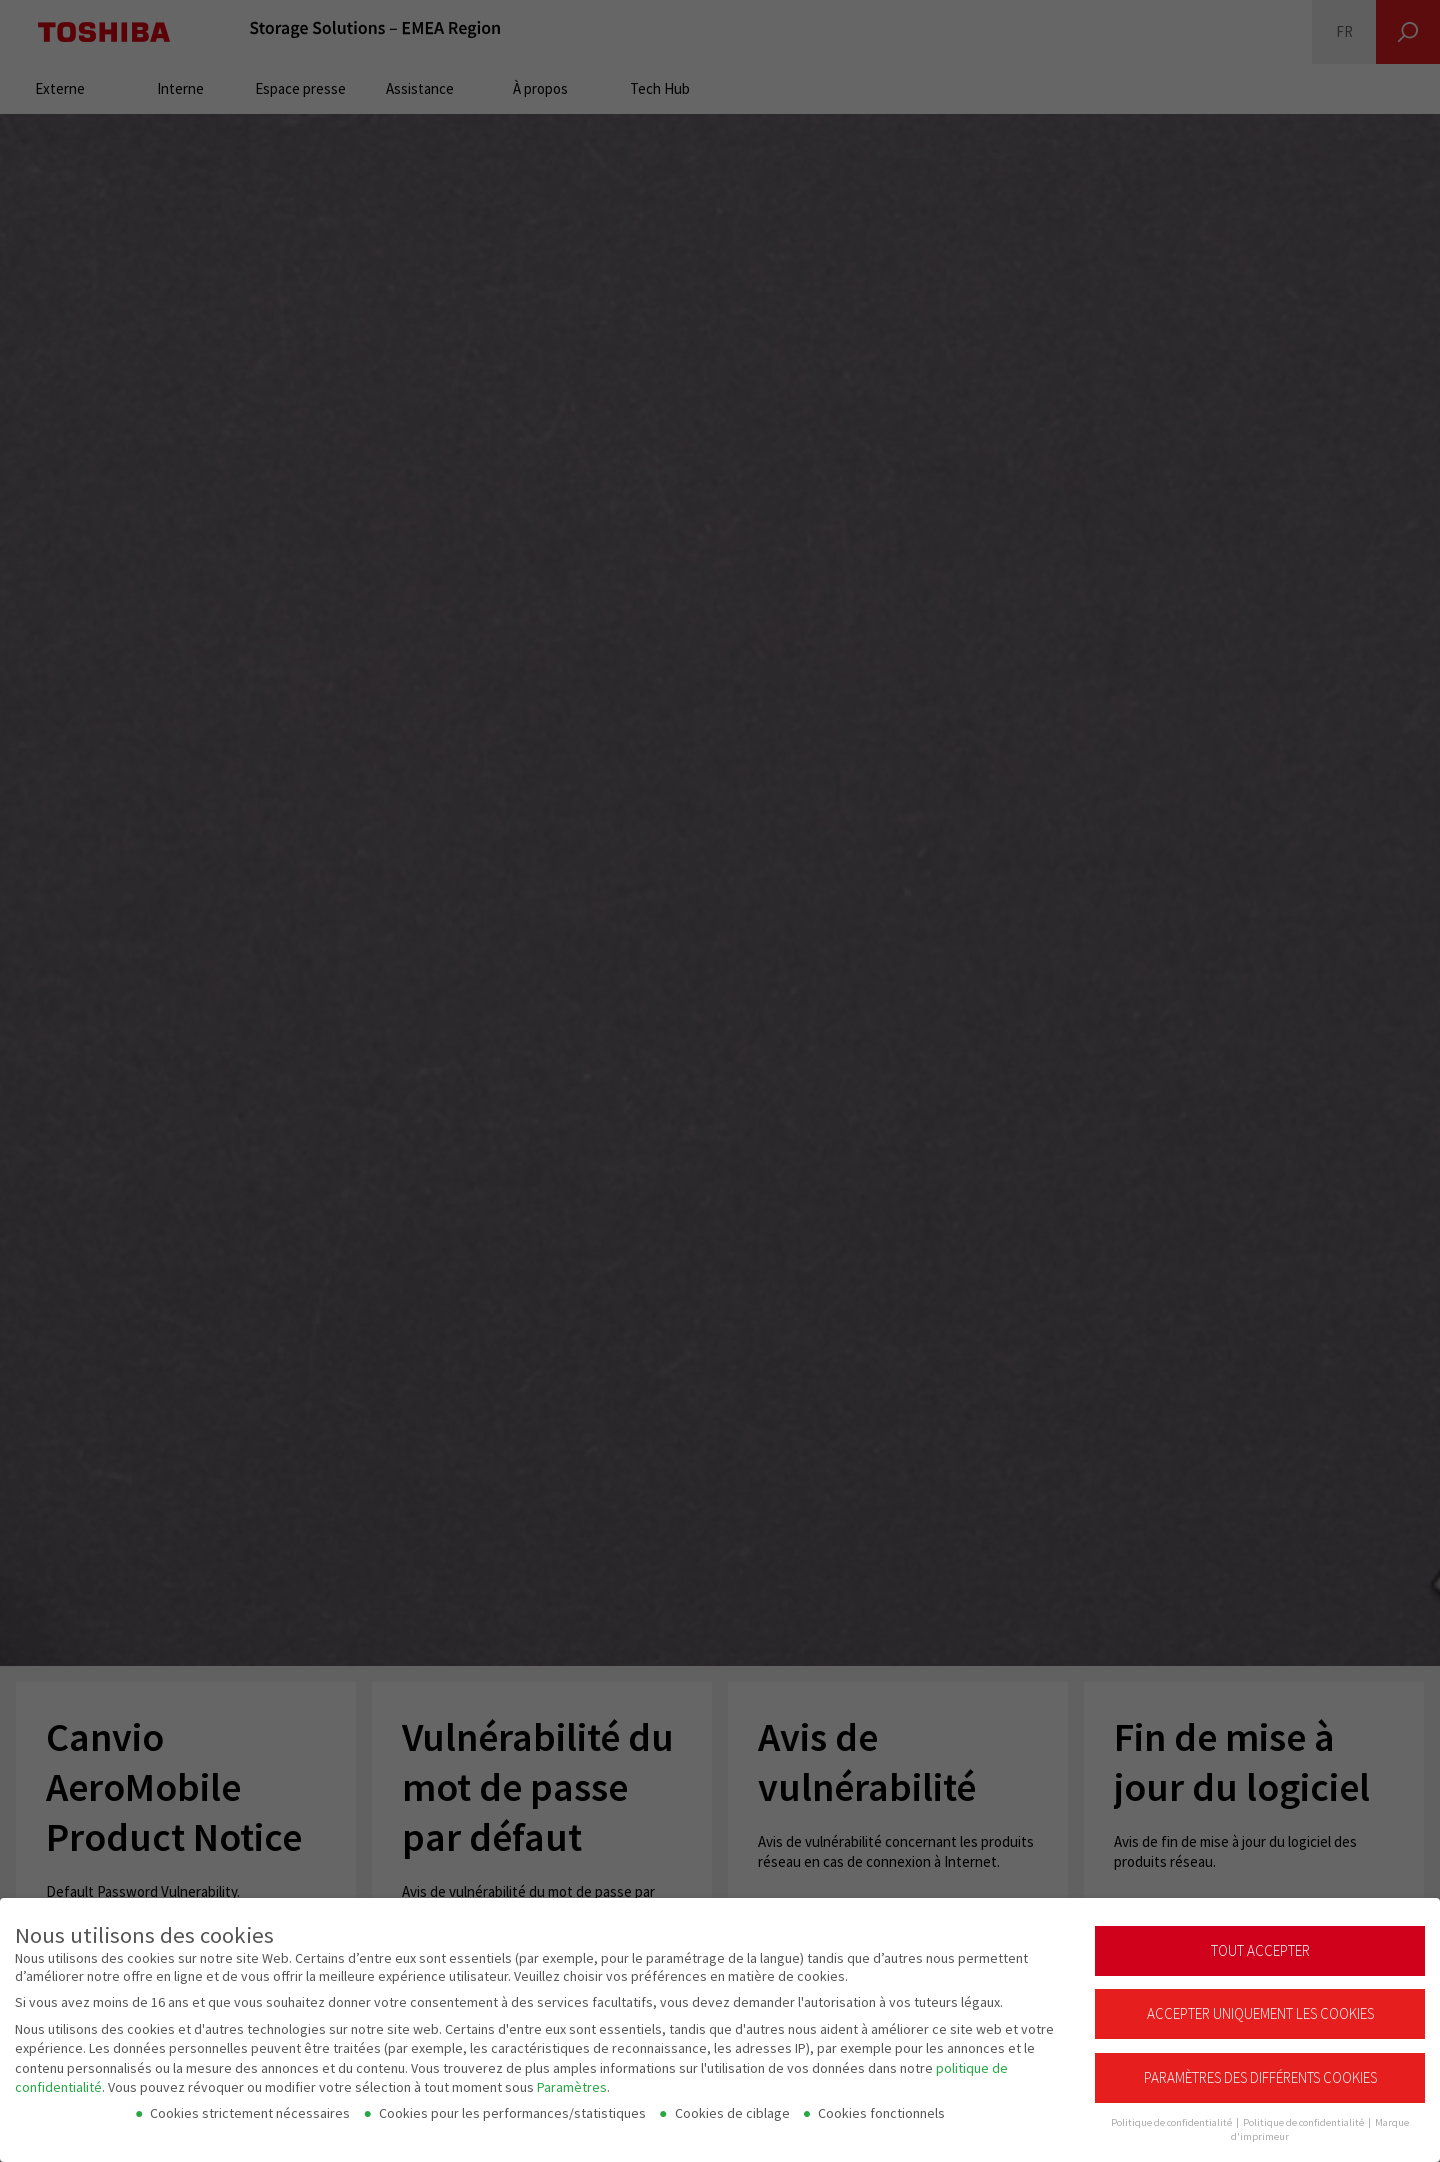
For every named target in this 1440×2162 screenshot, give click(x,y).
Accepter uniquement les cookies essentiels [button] (1260, 2012)
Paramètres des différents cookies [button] (1260, 2068)
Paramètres (572, 2078)
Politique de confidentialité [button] (1172, 2113)
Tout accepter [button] (1260, 1941)
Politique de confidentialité (1304, 2113)
